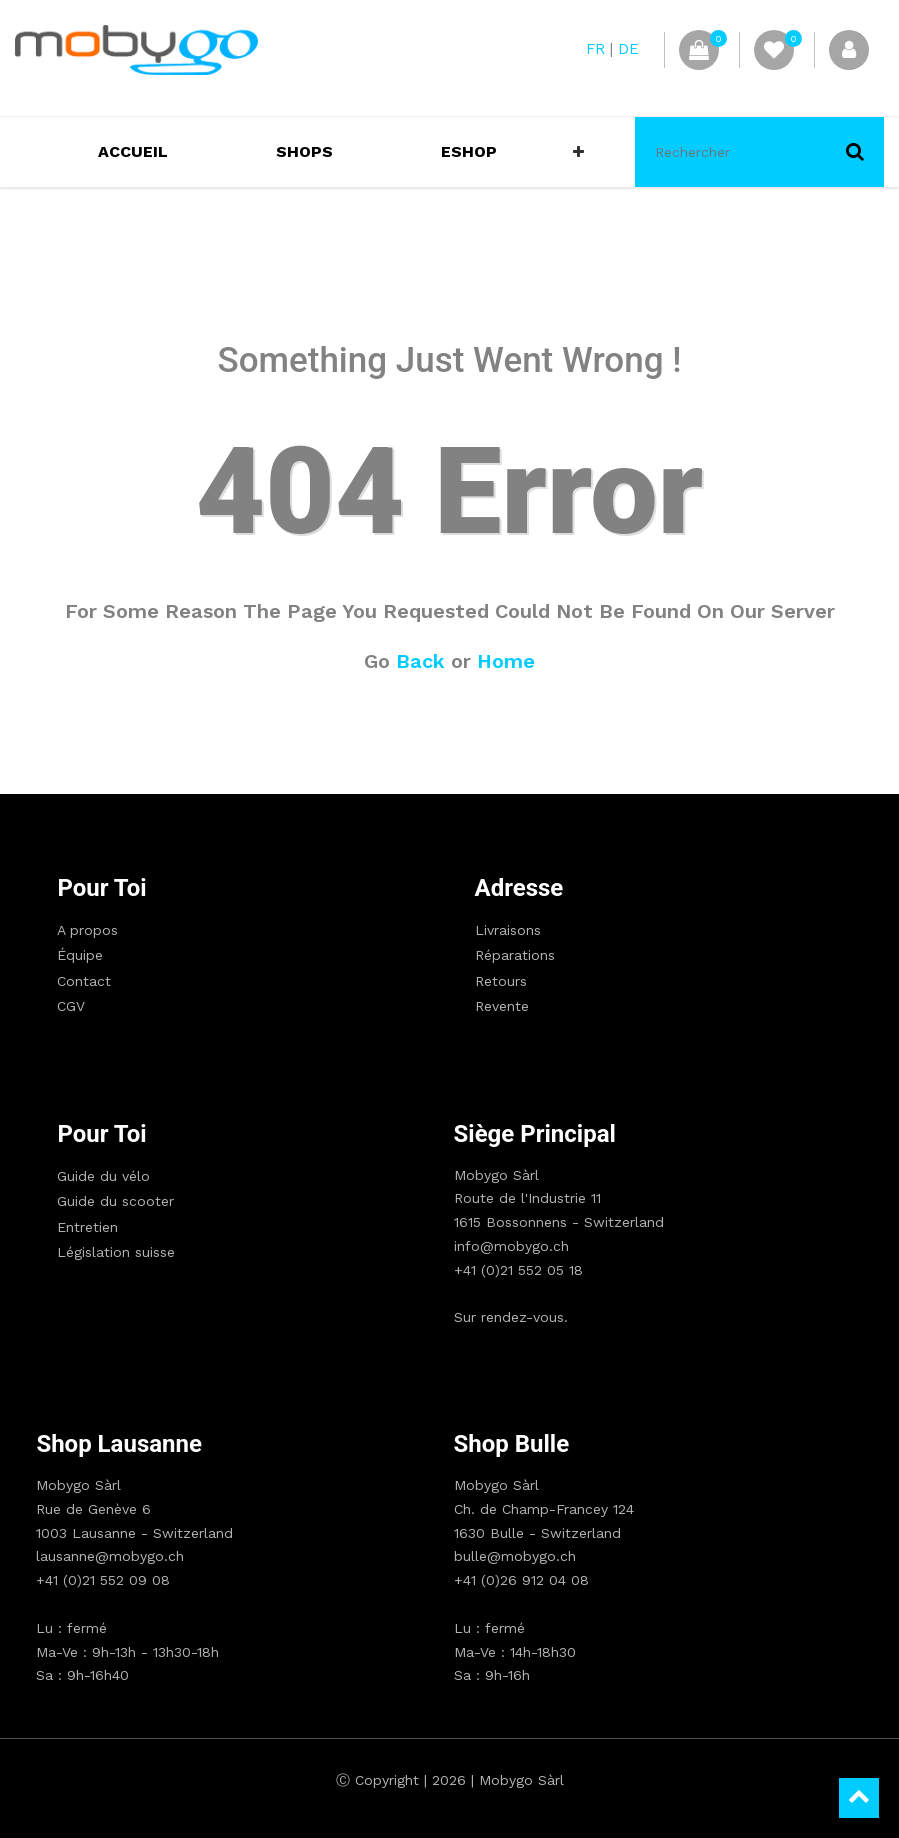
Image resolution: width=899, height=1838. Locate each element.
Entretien (87, 1227)
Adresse (519, 888)
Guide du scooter (115, 1201)
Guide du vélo (103, 1176)
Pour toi (101, 888)
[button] (578, 152)
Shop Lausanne (119, 1444)
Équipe (80, 955)
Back (420, 661)
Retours (501, 981)
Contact (84, 981)
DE (628, 49)
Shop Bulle (512, 1444)
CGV (71, 1006)
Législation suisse (116, 1252)
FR (595, 49)
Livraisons (508, 930)
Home (506, 661)
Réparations (515, 955)
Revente (502, 1006)
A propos (87, 930)
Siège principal (535, 1134)
